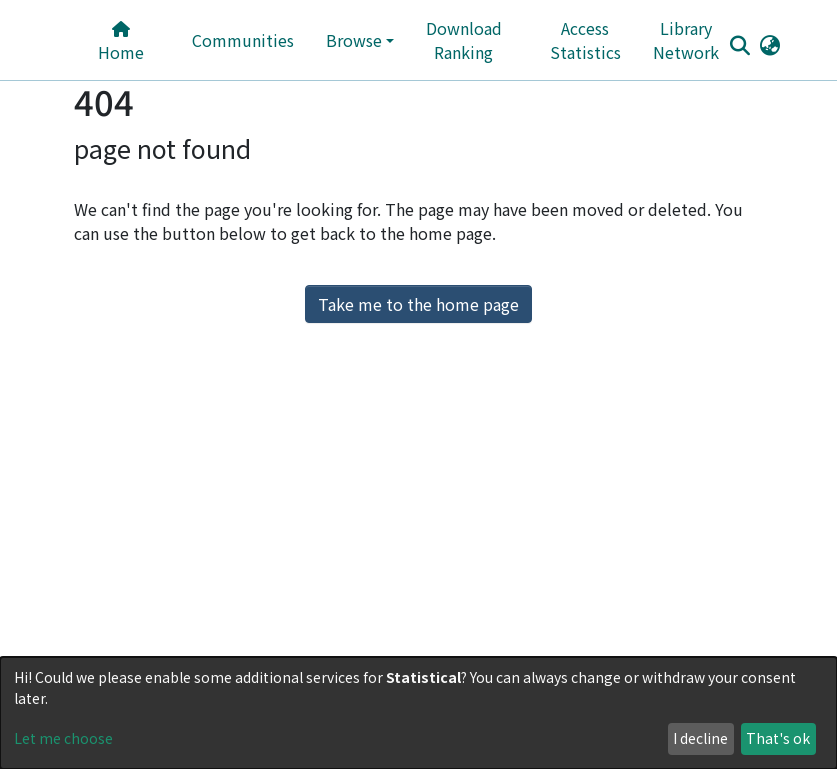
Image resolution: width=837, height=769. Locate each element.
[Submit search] (740, 45)
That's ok (778, 738)
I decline (700, 738)
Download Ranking (464, 40)
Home (121, 42)
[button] (770, 44)
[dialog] (418, 713)
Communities (243, 40)
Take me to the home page (418, 304)
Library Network (686, 40)
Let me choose (63, 738)
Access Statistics (585, 40)
